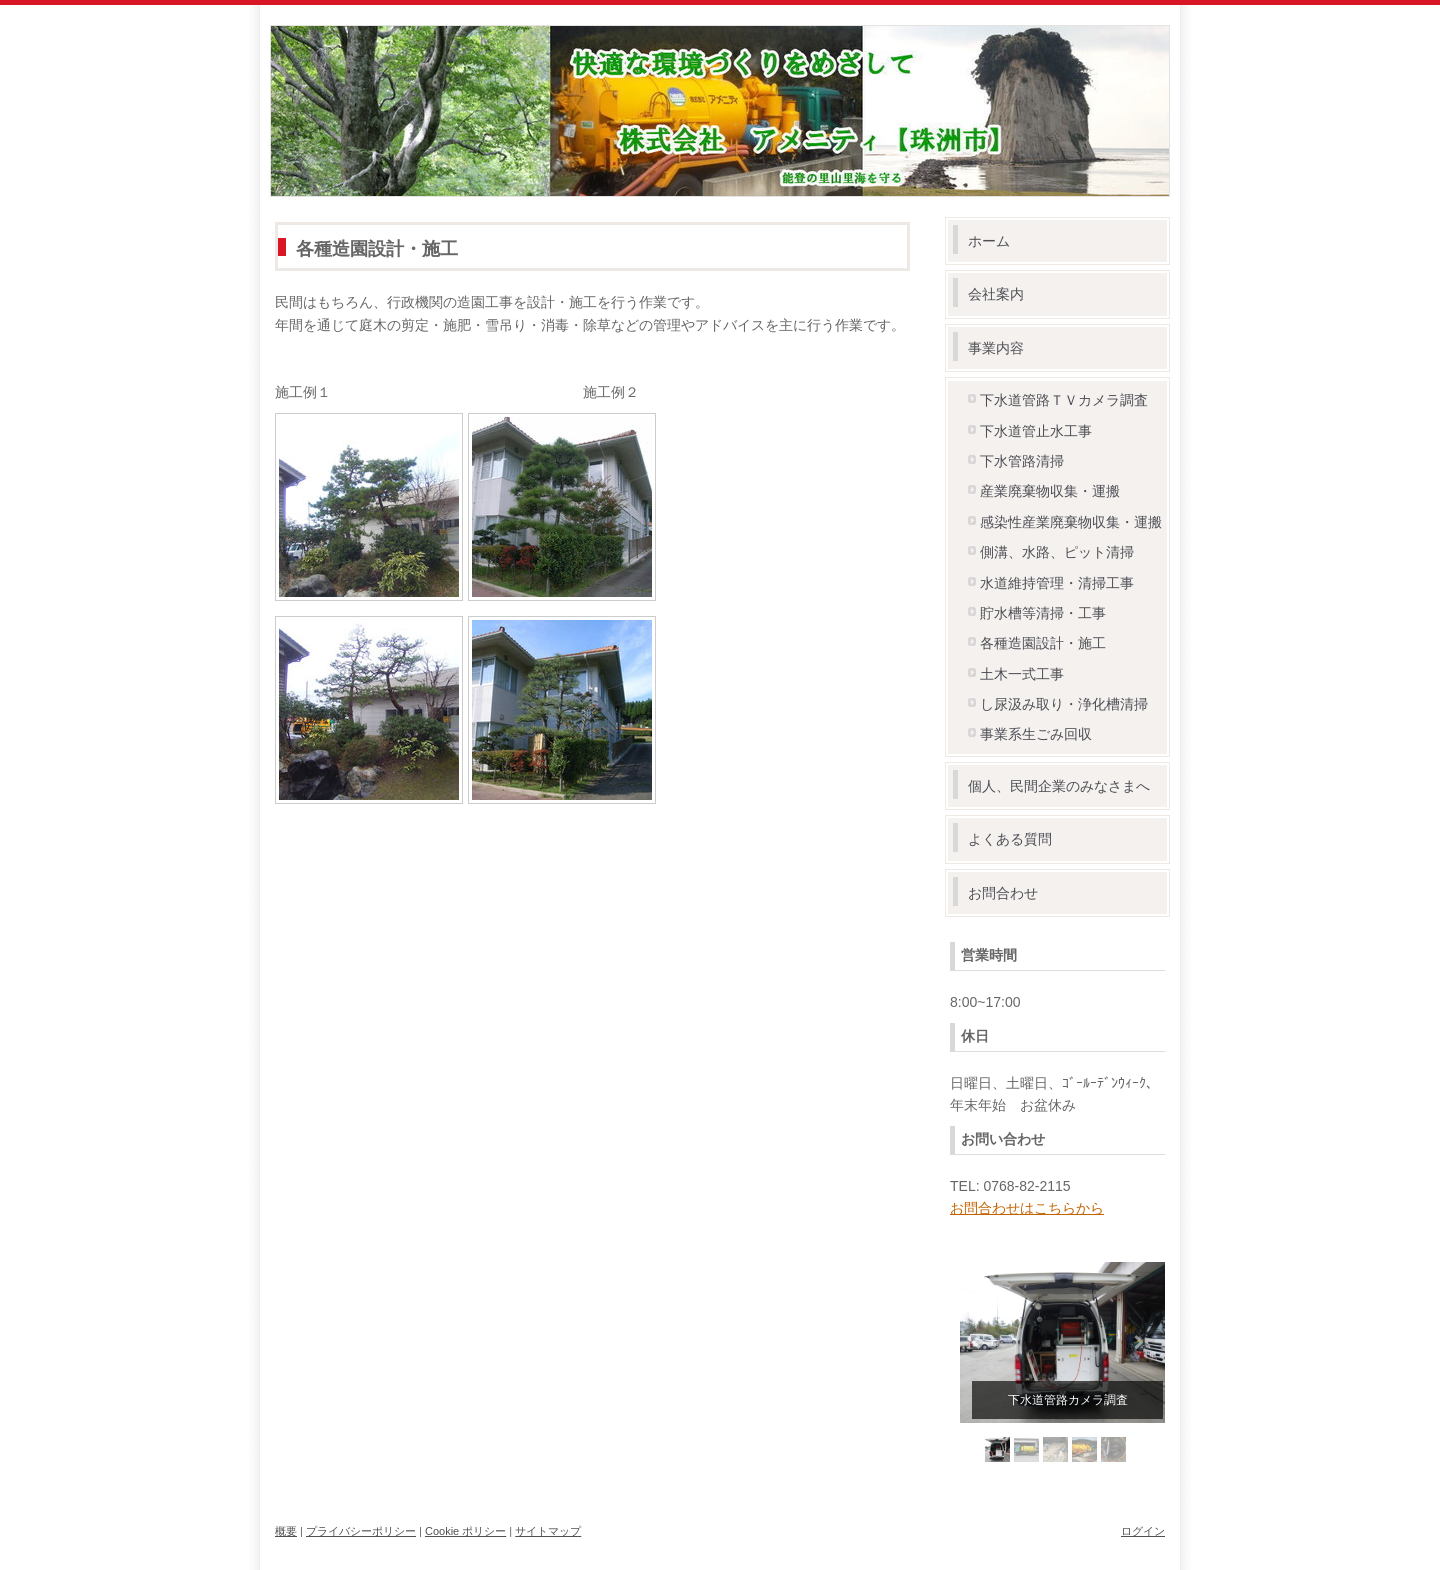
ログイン (1143, 1531)
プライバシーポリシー (361, 1531)
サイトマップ (548, 1531)
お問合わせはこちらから (1027, 1208)
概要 (286, 1531)
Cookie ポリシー (465, 1531)
